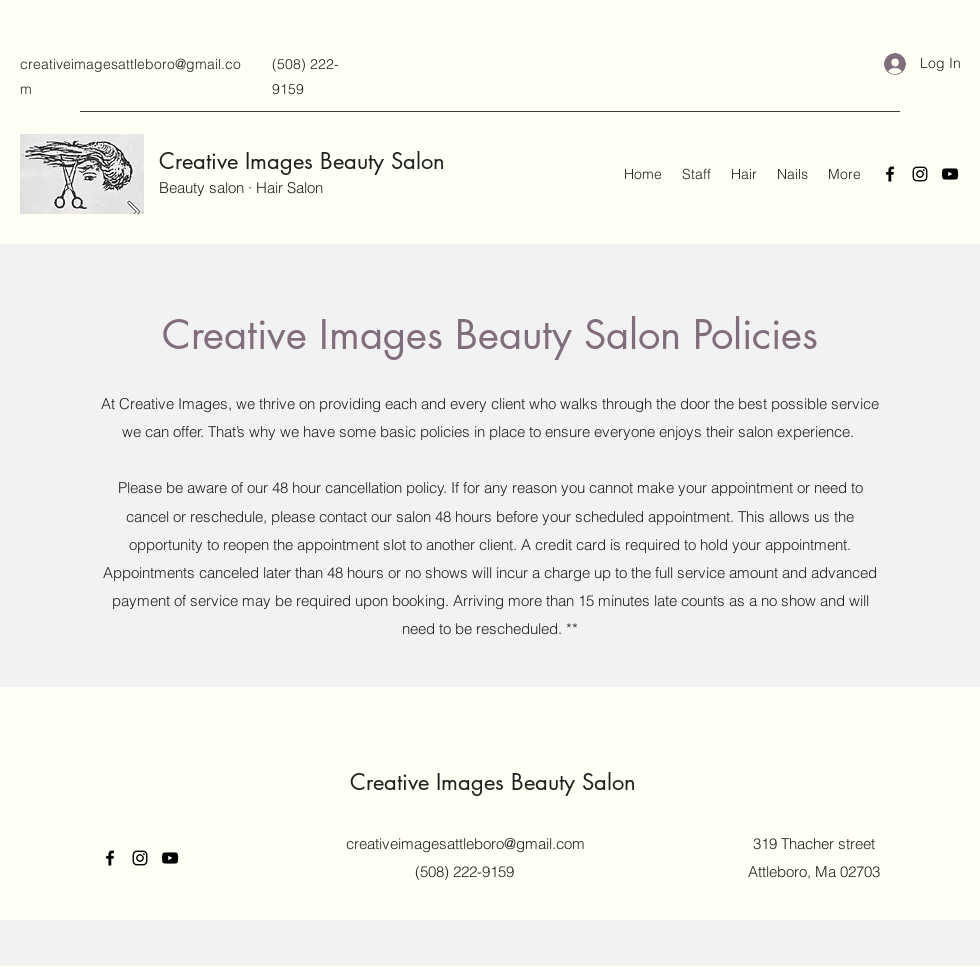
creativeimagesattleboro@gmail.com (465, 843)
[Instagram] (920, 174)
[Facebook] (890, 174)
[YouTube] (950, 174)
